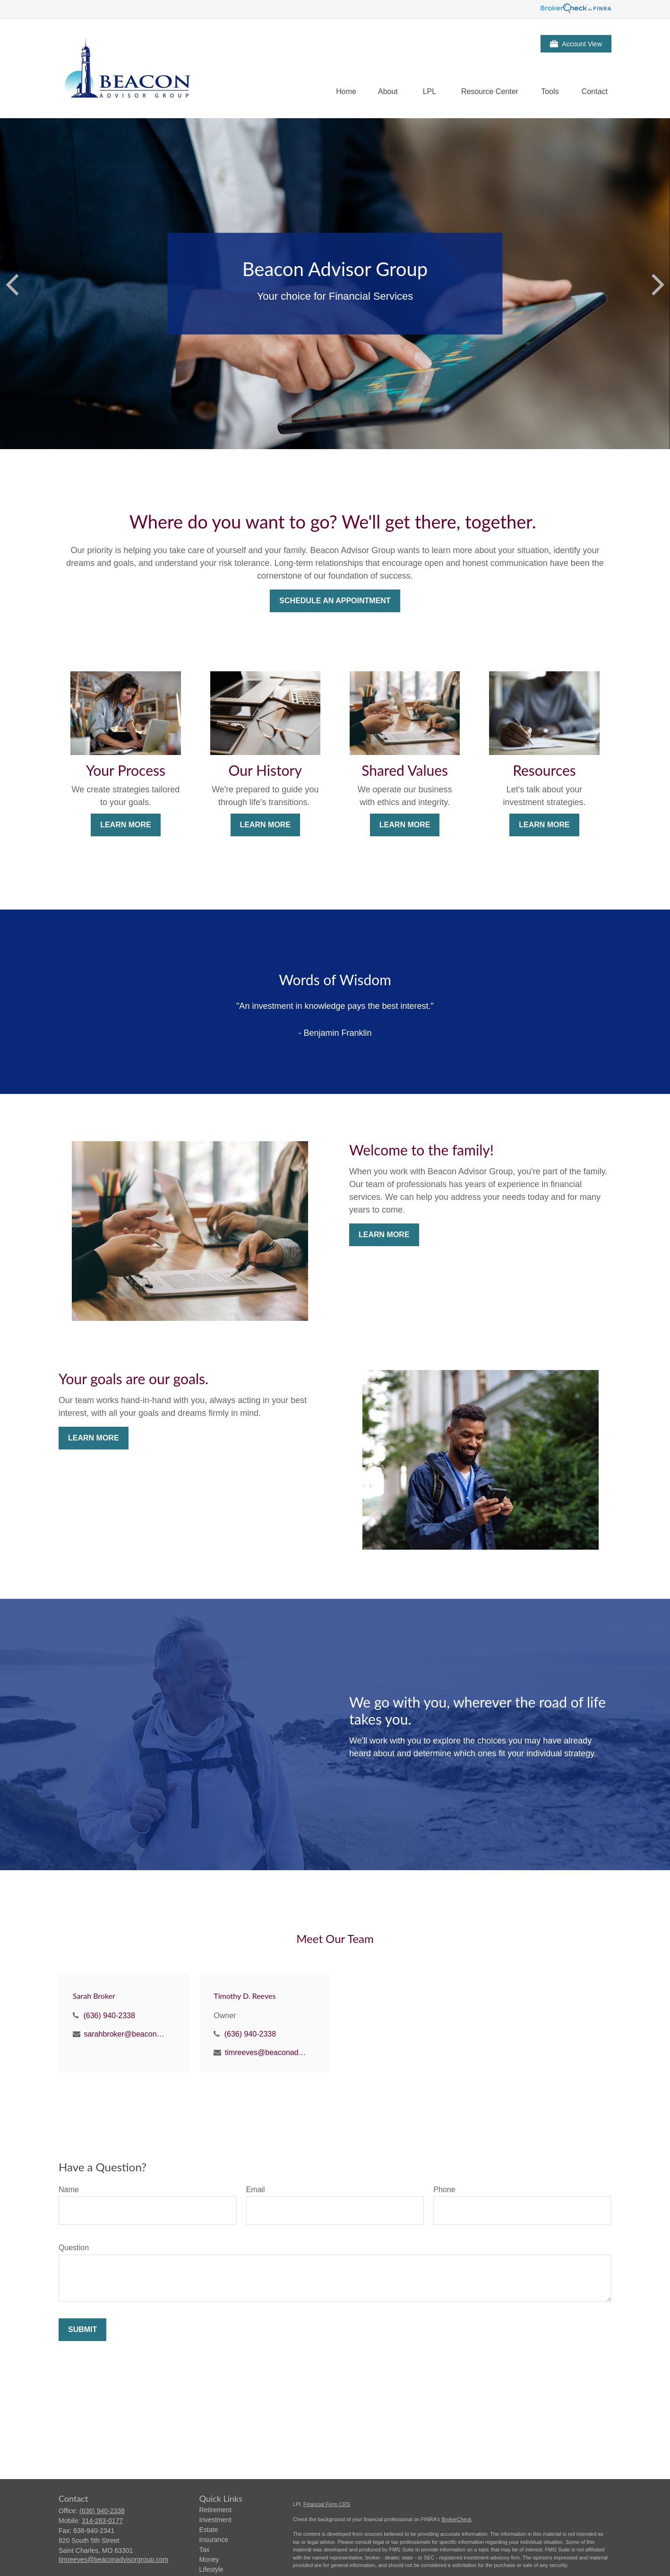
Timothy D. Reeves (244, 1995)
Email (255, 2190)
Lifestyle (211, 2569)
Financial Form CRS (326, 2504)
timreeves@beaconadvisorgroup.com (266, 2052)
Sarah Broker (94, 1995)
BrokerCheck (456, 2519)
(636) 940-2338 (109, 2016)
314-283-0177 (102, 2520)
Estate (208, 2529)
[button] (346, 91)
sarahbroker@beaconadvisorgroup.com (125, 2034)
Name (69, 2190)
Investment (215, 2520)
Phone (444, 2190)
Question (74, 2248)
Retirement (215, 2510)
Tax (204, 2549)
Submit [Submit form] (82, 2329)
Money (209, 2559)
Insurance (213, 2539)
